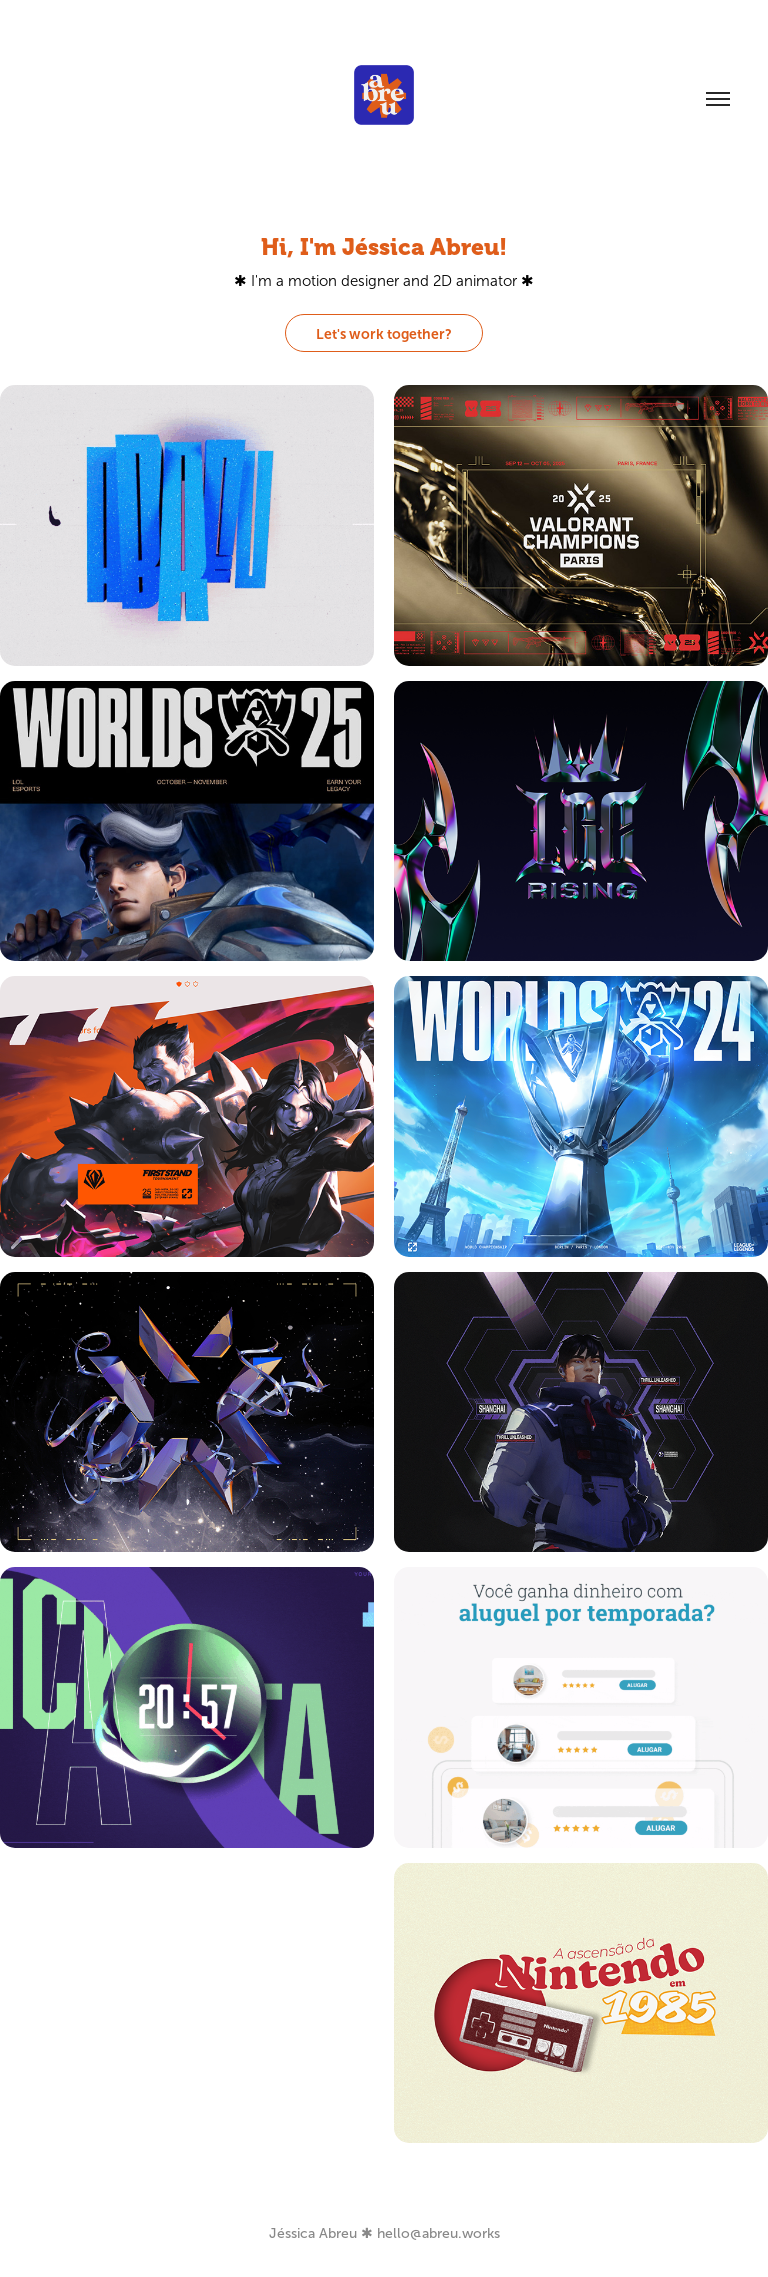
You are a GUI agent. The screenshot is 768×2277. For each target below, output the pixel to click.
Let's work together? (384, 334)
